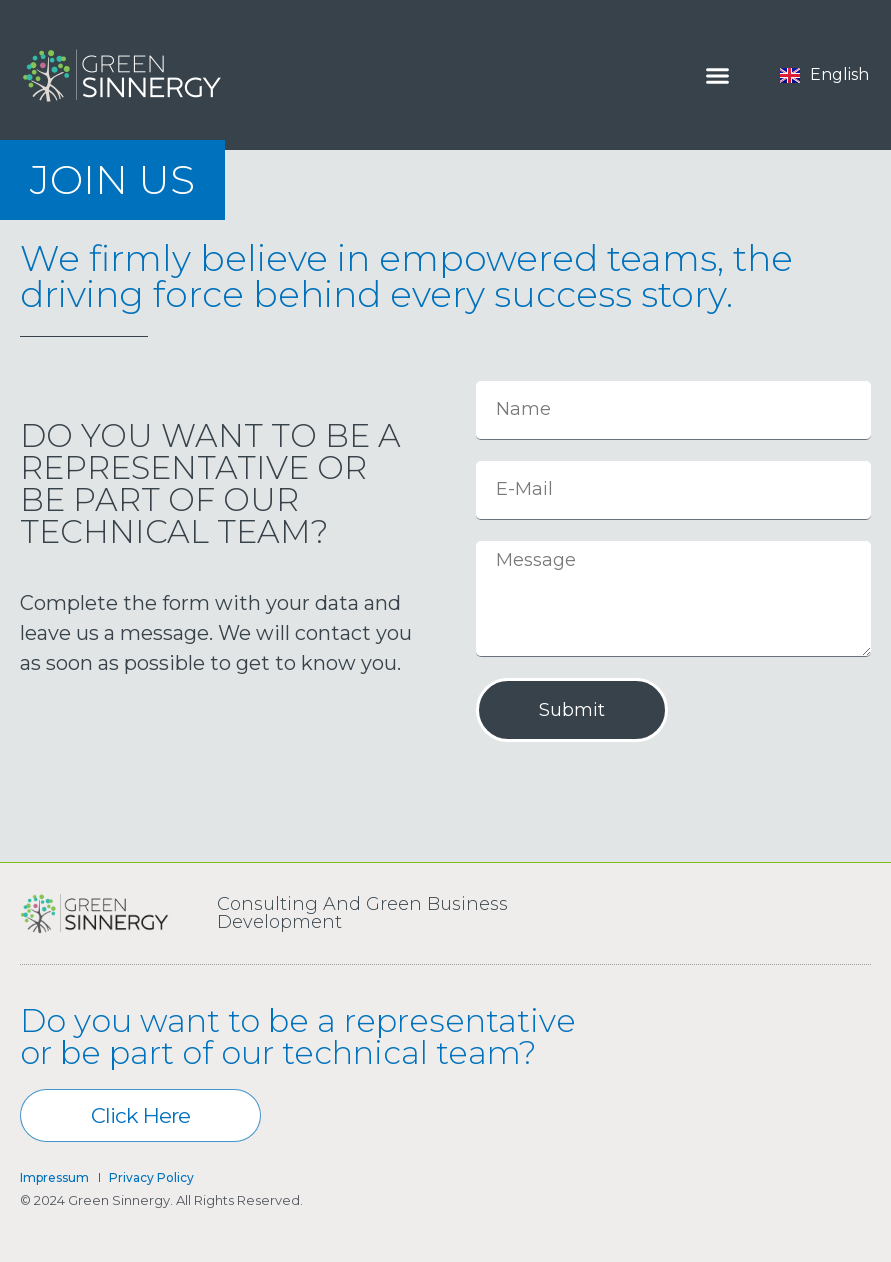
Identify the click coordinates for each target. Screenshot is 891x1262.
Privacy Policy (151, 1177)
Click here (176, 1115)
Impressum (54, 1177)
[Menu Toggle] (717, 75)
